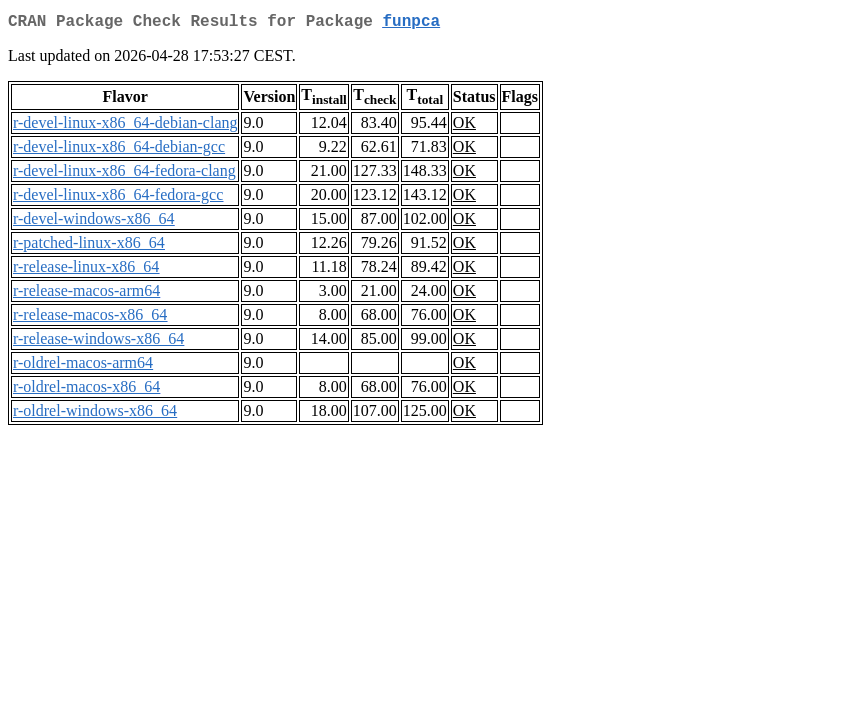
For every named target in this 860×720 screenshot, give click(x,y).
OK (464, 126)
